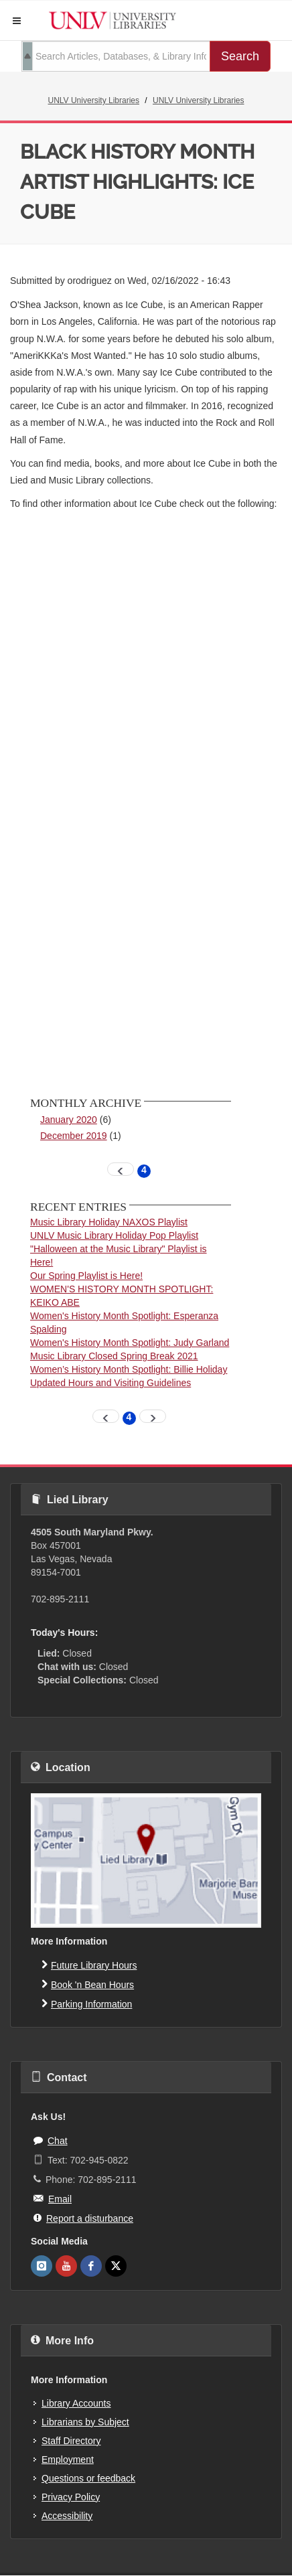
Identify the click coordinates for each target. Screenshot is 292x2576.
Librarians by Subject (85, 2422)
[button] (16, 20)
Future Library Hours (89, 1964)
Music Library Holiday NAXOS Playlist (109, 1222)
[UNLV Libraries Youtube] (66, 2266)
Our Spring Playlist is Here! (86, 1275)
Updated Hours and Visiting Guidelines (110, 1382)
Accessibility (67, 2515)
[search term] (115, 56)
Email (52, 2198)
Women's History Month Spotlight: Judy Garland (129, 1342)
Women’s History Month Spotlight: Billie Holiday (128, 1369)
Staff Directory (71, 2440)
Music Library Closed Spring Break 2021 (114, 1356)
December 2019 (73, 1135)
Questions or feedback (88, 2478)
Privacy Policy (71, 2497)
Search (240, 56)
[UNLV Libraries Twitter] (116, 2266)
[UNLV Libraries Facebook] (91, 2266)
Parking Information (87, 2003)
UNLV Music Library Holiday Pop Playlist (114, 1235)
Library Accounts (76, 2403)
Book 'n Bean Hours (88, 1984)
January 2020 (68, 1119)
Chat (50, 2140)
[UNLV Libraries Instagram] (41, 2266)
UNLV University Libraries (93, 100)
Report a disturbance (83, 2217)
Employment (68, 2459)
